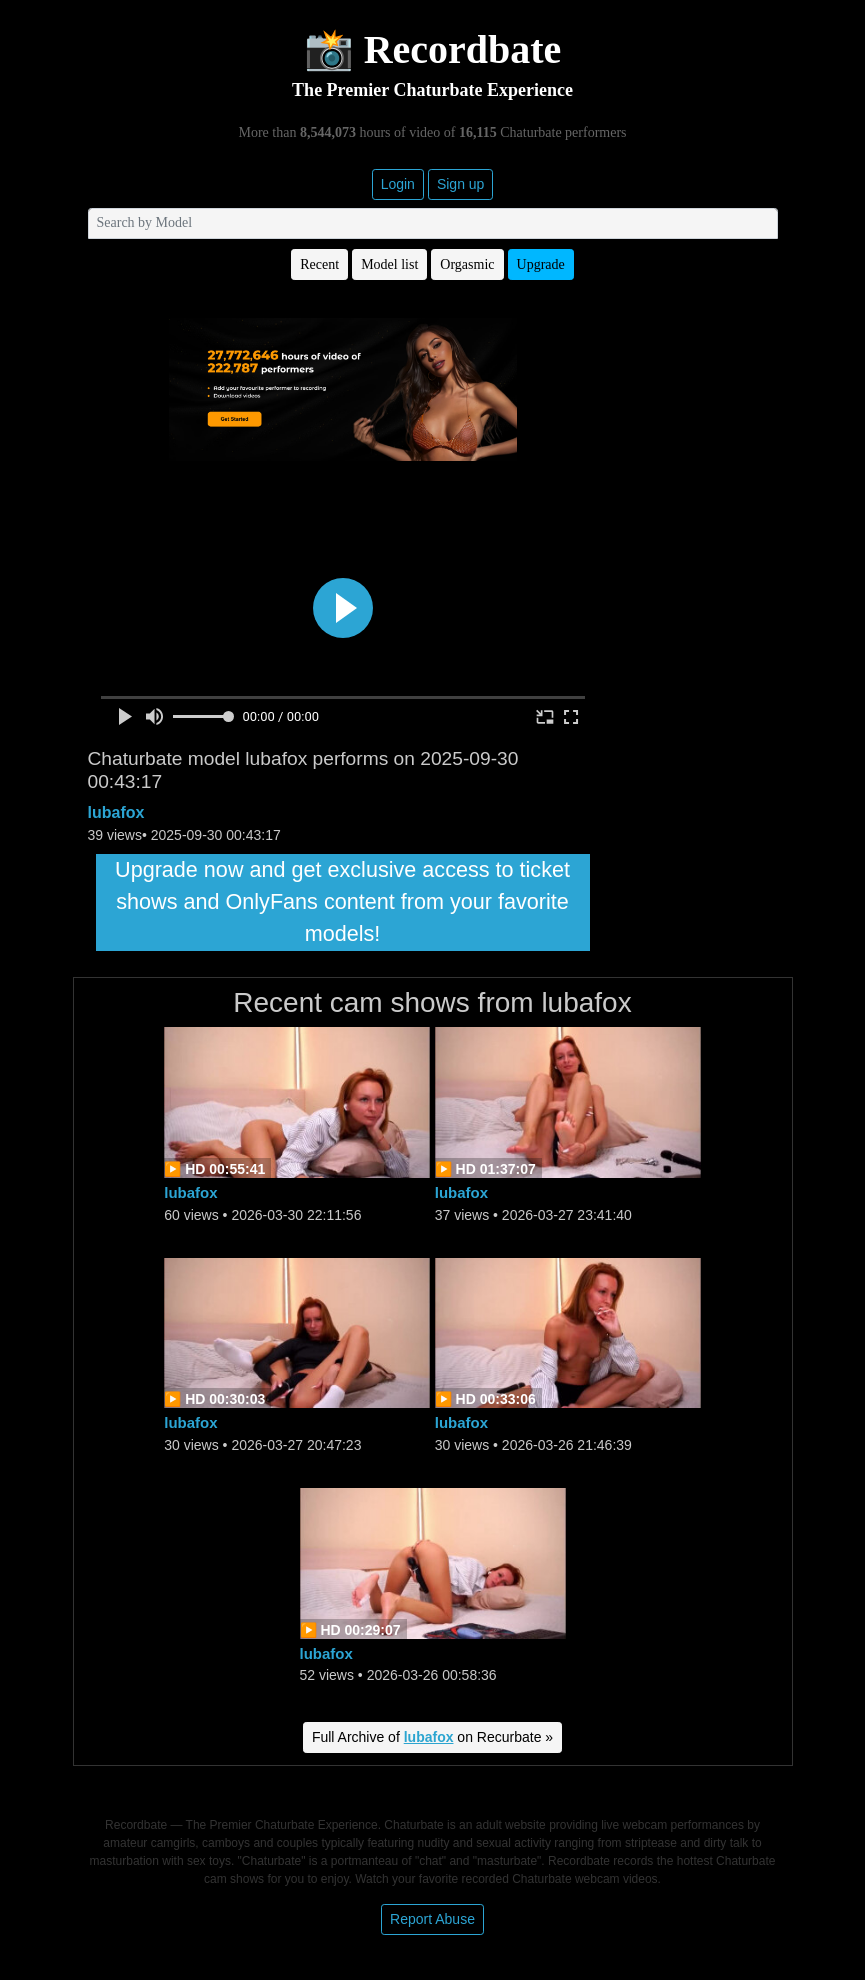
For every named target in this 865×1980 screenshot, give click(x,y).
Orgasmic (467, 264)
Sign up (460, 184)
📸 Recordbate (433, 49)
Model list (389, 264)
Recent (319, 264)
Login (398, 184)
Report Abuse (432, 1919)
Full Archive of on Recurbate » (432, 1737)
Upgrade (541, 264)
